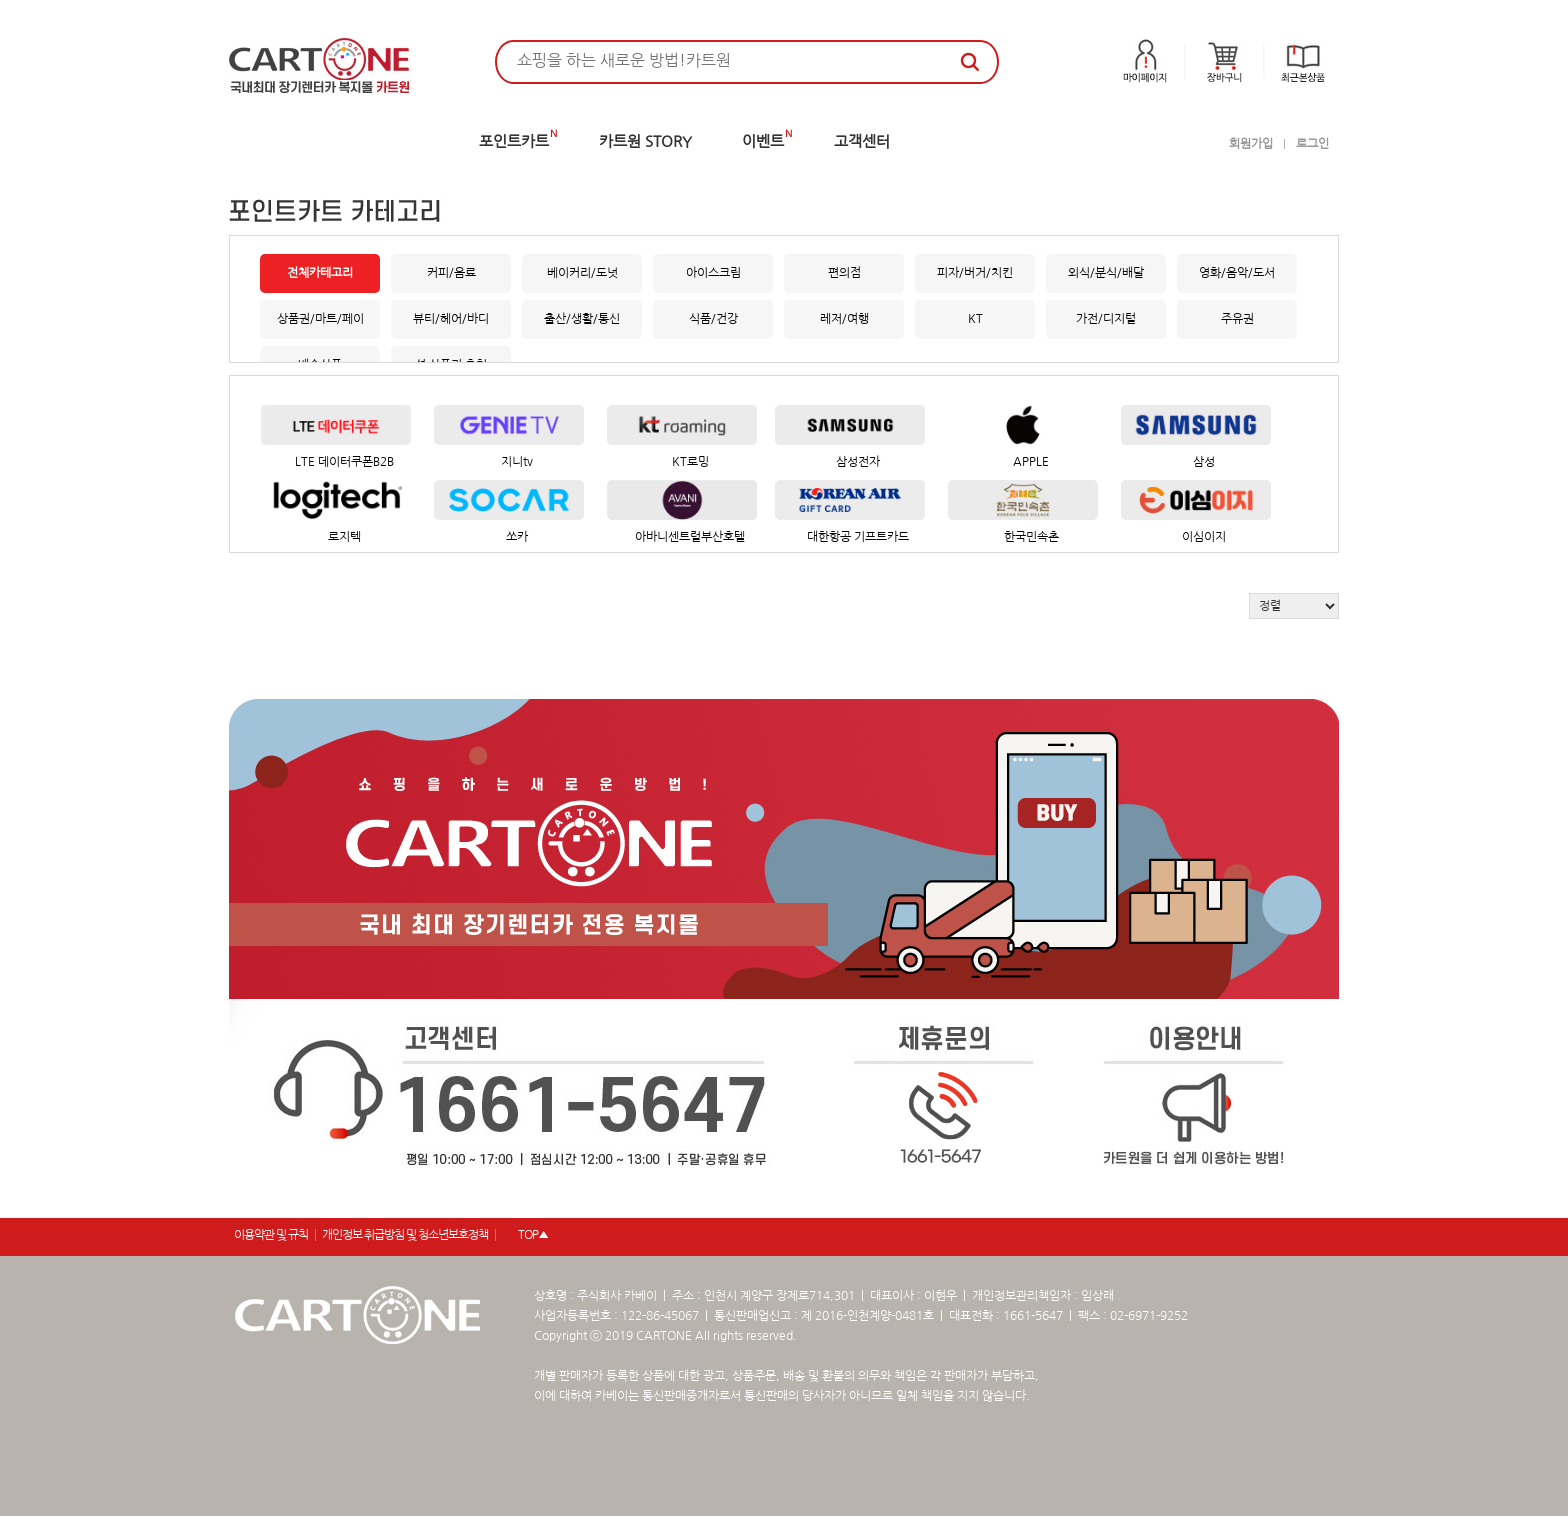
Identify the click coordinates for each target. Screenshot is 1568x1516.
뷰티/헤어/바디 (451, 319)
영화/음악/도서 (1237, 273)
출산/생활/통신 (582, 319)
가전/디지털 (1106, 319)
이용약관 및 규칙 (271, 1235)
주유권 (1237, 319)
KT (975, 319)
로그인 (1312, 144)
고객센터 (862, 141)
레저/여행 (844, 319)
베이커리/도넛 (582, 273)
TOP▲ (533, 1235)
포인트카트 (514, 141)
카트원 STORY (645, 141)
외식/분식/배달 (1106, 273)
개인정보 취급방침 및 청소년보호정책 (405, 1235)
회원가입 (1251, 144)
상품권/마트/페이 (320, 319)
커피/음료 (451, 273)
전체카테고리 (320, 273)
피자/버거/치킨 (975, 273)
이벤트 (763, 141)
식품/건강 (713, 319)
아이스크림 (713, 273)
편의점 (844, 273)
